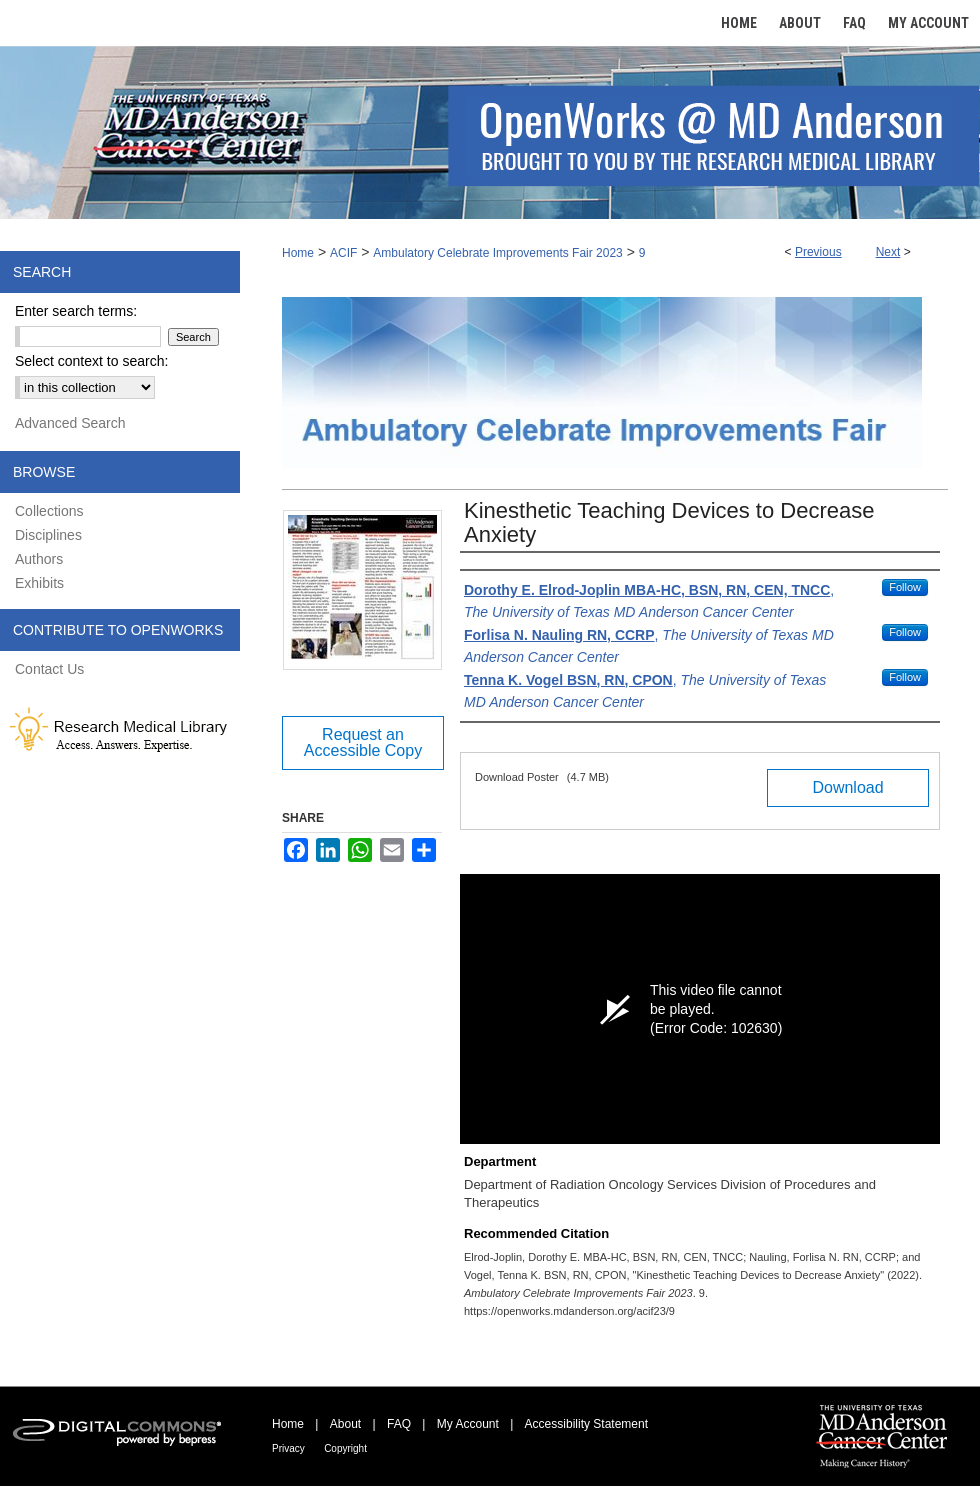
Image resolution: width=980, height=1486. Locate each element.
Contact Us (49, 669)
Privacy (288, 1448)
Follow (905, 587)
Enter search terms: (76, 311)
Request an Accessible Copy (363, 742)
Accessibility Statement (586, 1424)
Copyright (345, 1448)
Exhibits (39, 583)
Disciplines (48, 535)
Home (298, 253)
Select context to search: (91, 361)
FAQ (399, 1424)
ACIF (343, 253)
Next (888, 252)
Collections (49, 511)
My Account (468, 1424)
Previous (818, 252)
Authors (39, 559)
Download (847, 787)
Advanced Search (70, 423)
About (345, 1424)
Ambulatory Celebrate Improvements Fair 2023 (497, 253)
